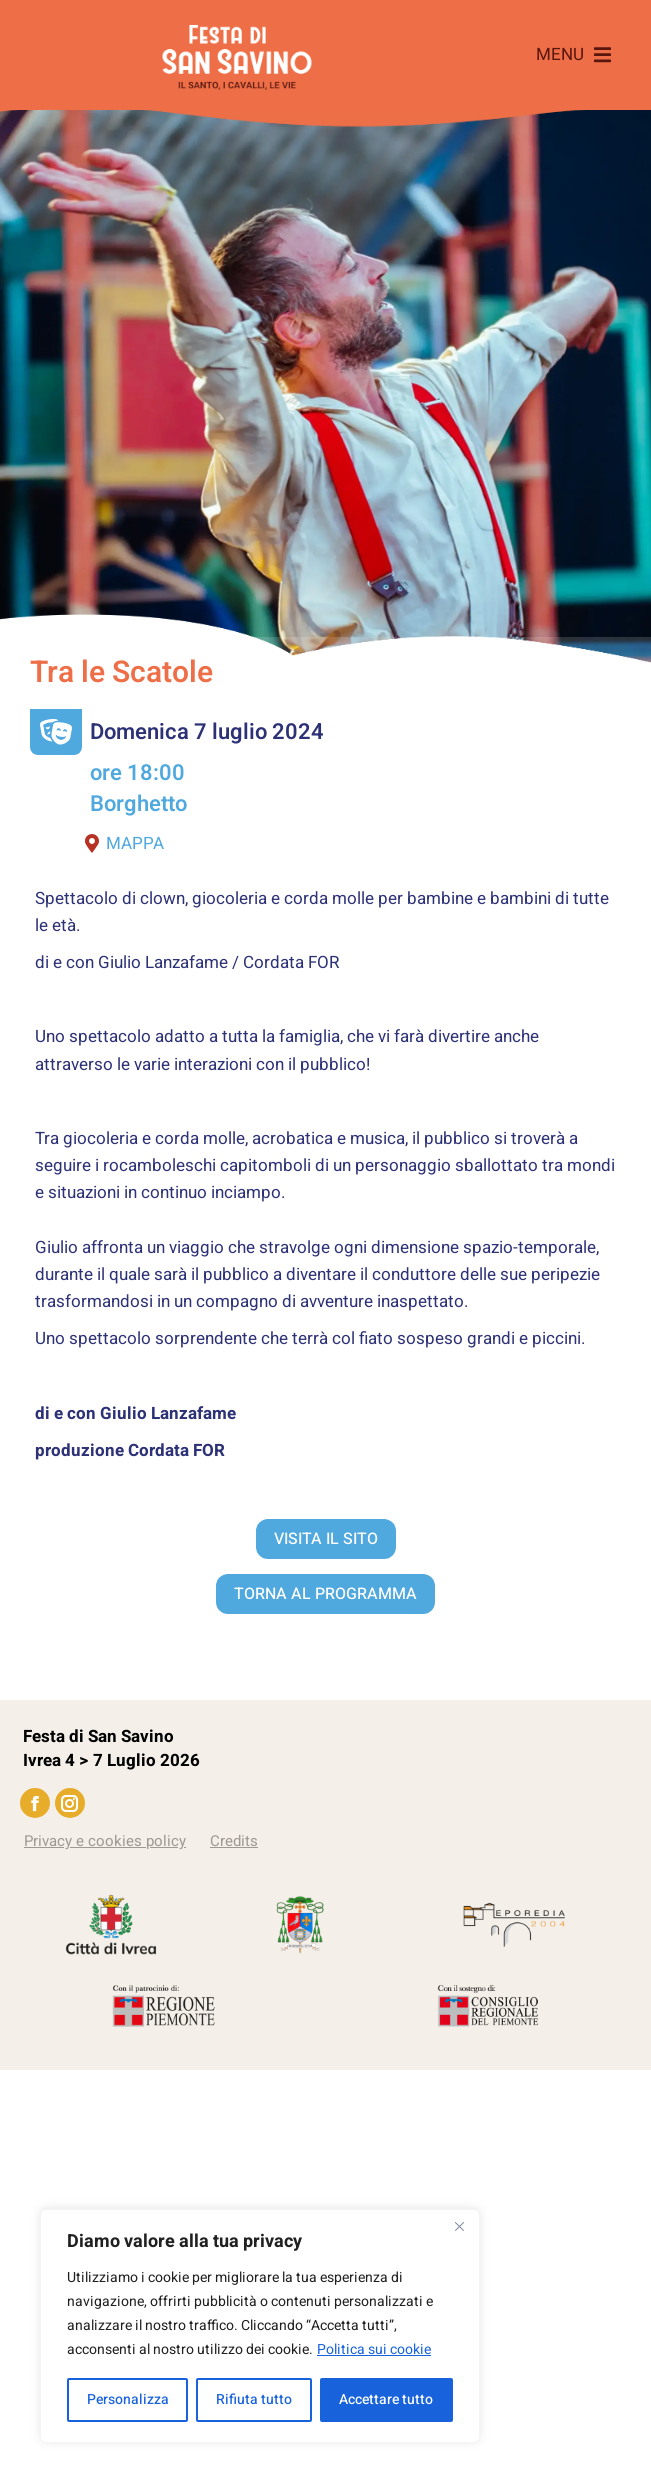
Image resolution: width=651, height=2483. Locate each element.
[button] (573, 54)
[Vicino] (459, 2226)
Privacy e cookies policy (105, 1841)
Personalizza (128, 2399)
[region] (260, 2326)
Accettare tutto (386, 2399)
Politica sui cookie (374, 2349)
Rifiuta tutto (254, 2399)
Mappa (124, 843)
